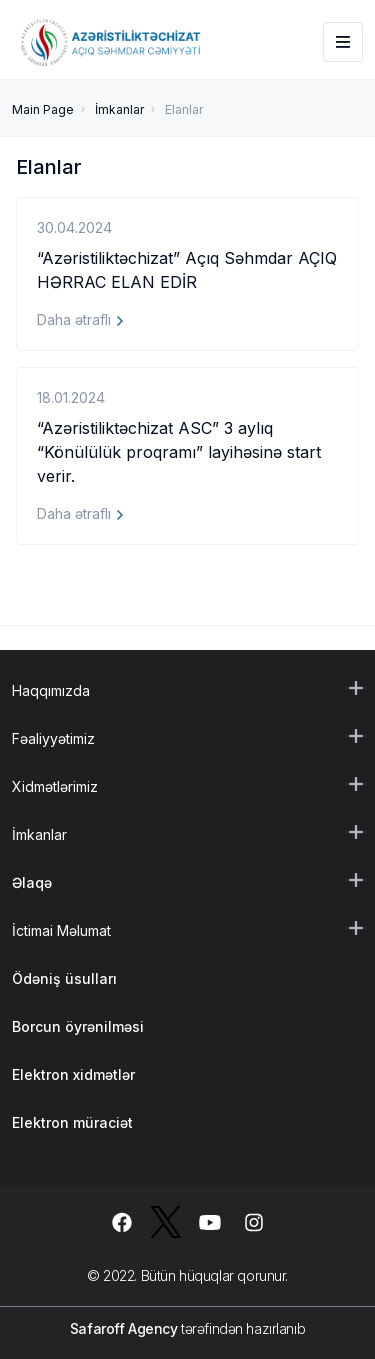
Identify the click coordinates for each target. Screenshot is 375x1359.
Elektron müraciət (72, 1122)
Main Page (43, 109)
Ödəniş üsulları (64, 978)
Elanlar (184, 109)
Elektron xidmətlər (73, 1074)
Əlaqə (32, 882)
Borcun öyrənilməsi (78, 1026)
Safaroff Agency (124, 1328)
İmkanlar (119, 109)
